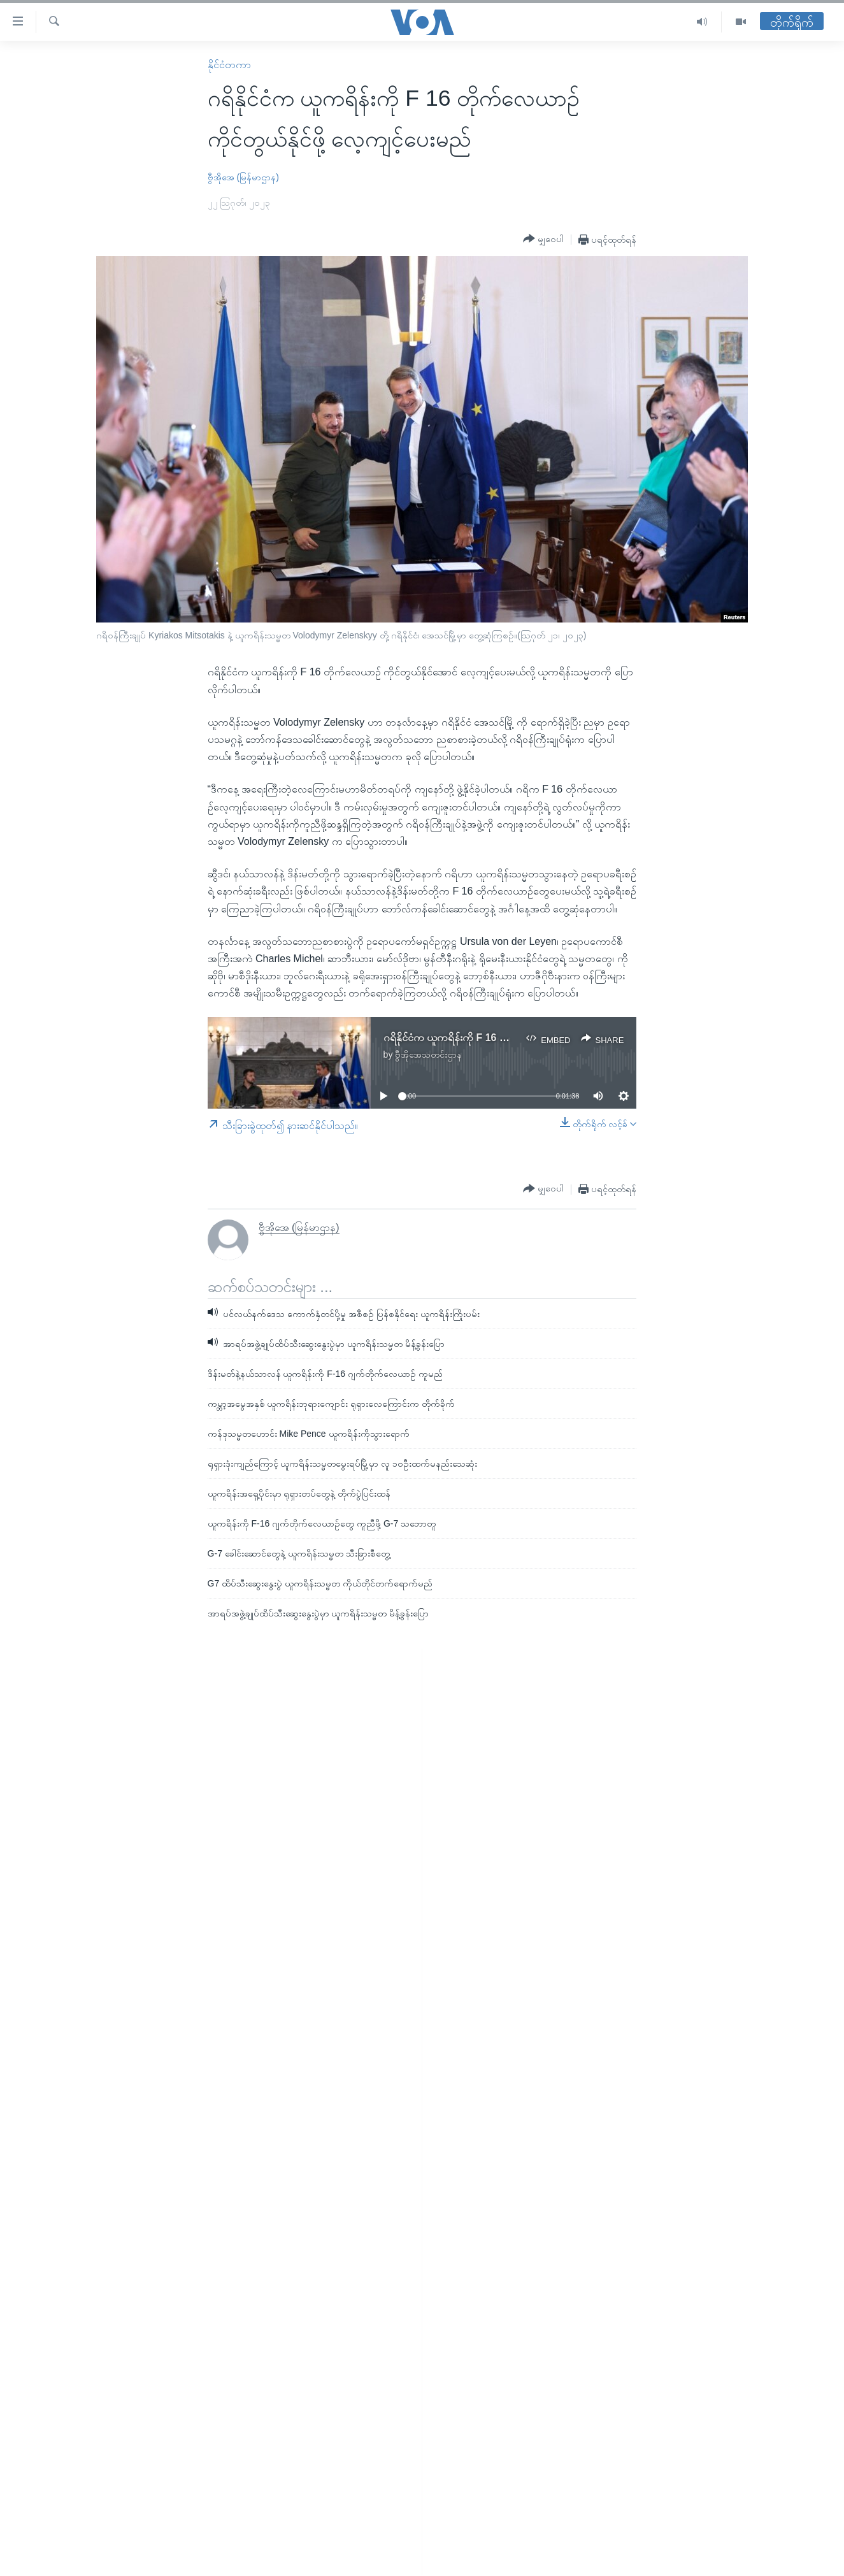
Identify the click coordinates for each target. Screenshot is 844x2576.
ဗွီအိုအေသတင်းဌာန (428, 1054)
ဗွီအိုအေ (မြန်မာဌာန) (243, 177)
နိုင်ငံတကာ (229, 64)
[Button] (543, 239)
